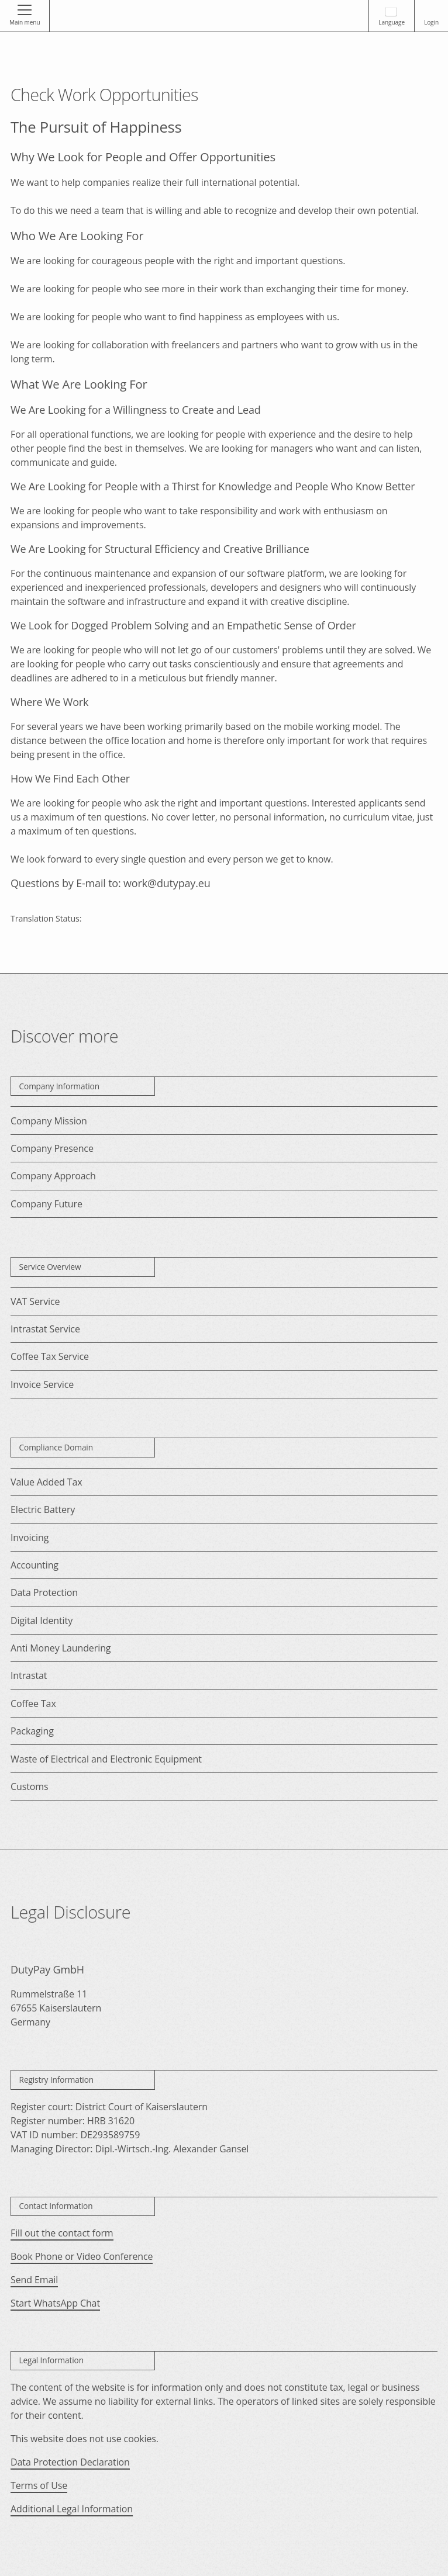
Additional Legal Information (72, 2508)
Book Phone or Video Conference (82, 2256)
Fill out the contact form (62, 2233)
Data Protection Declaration (70, 2462)
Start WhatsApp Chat (55, 2303)
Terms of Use (39, 2485)
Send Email (34, 2279)
